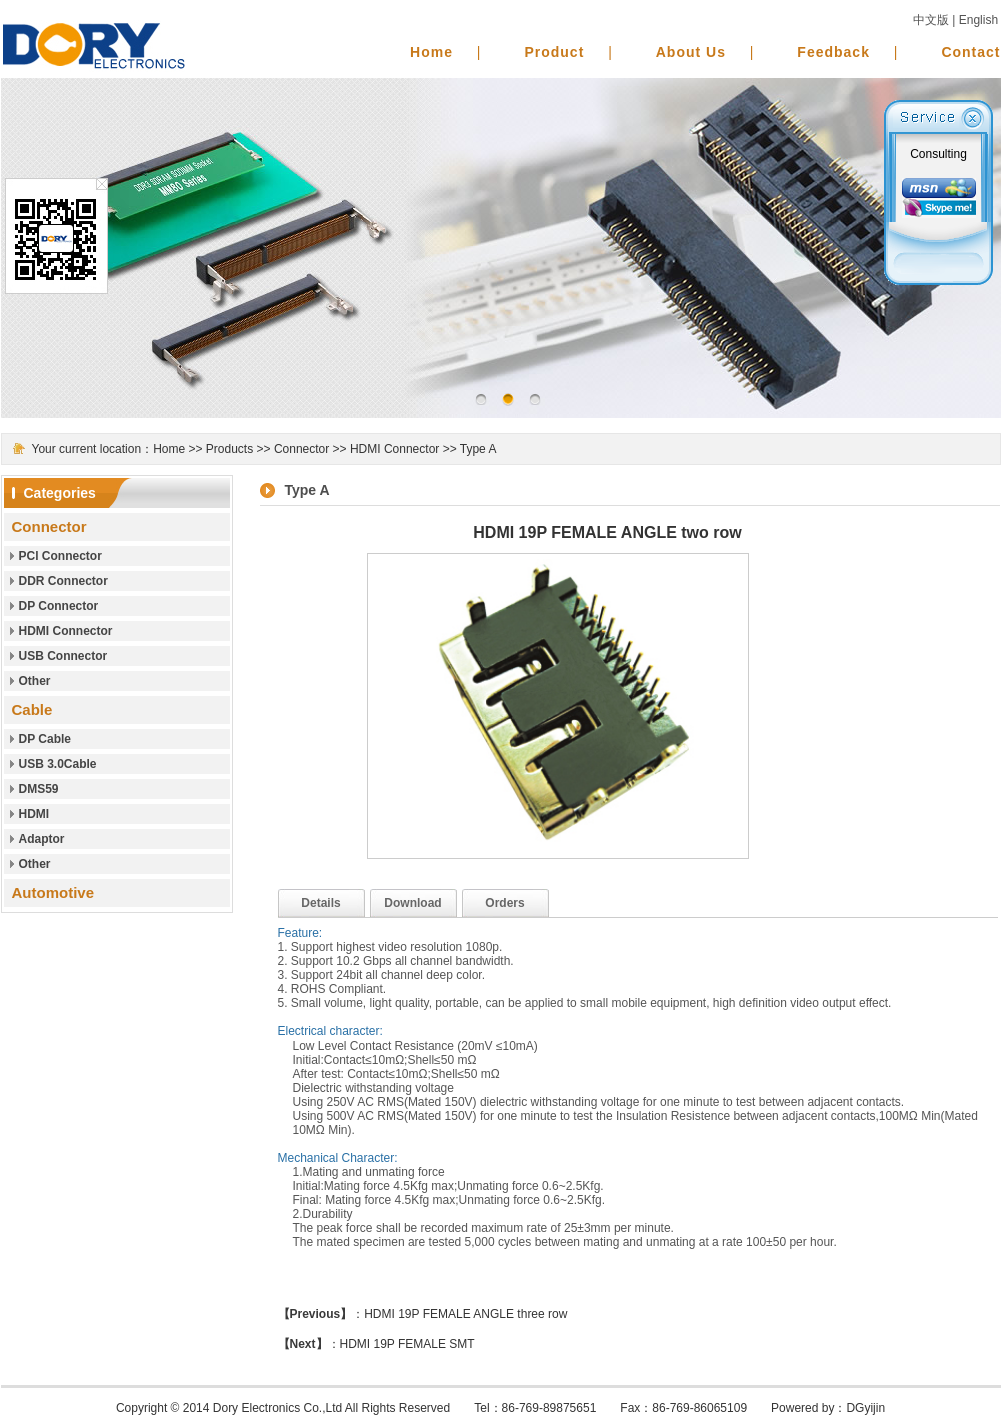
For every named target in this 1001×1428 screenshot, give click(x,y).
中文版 (931, 20)
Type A (478, 449)
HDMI (34, 814)
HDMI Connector (394, 449)
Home (431, 52)
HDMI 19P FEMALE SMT (407, 1344)
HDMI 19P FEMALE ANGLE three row (465, 1314)
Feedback (833, 52)
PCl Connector (60, 556)
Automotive (53, 892)
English (978, 20)
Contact (970, 52)
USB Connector (63, 656)
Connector (301, 449)
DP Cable (45, 739)
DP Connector (59, 606)
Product (554, 52)
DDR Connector (63, 581)
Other (35, 681)
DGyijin (865, 1408)
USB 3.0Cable (58, 764)
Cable (32, 709)
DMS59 (39, 789)
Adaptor (42, 839)
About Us (691, 52)
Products (229, 449)
